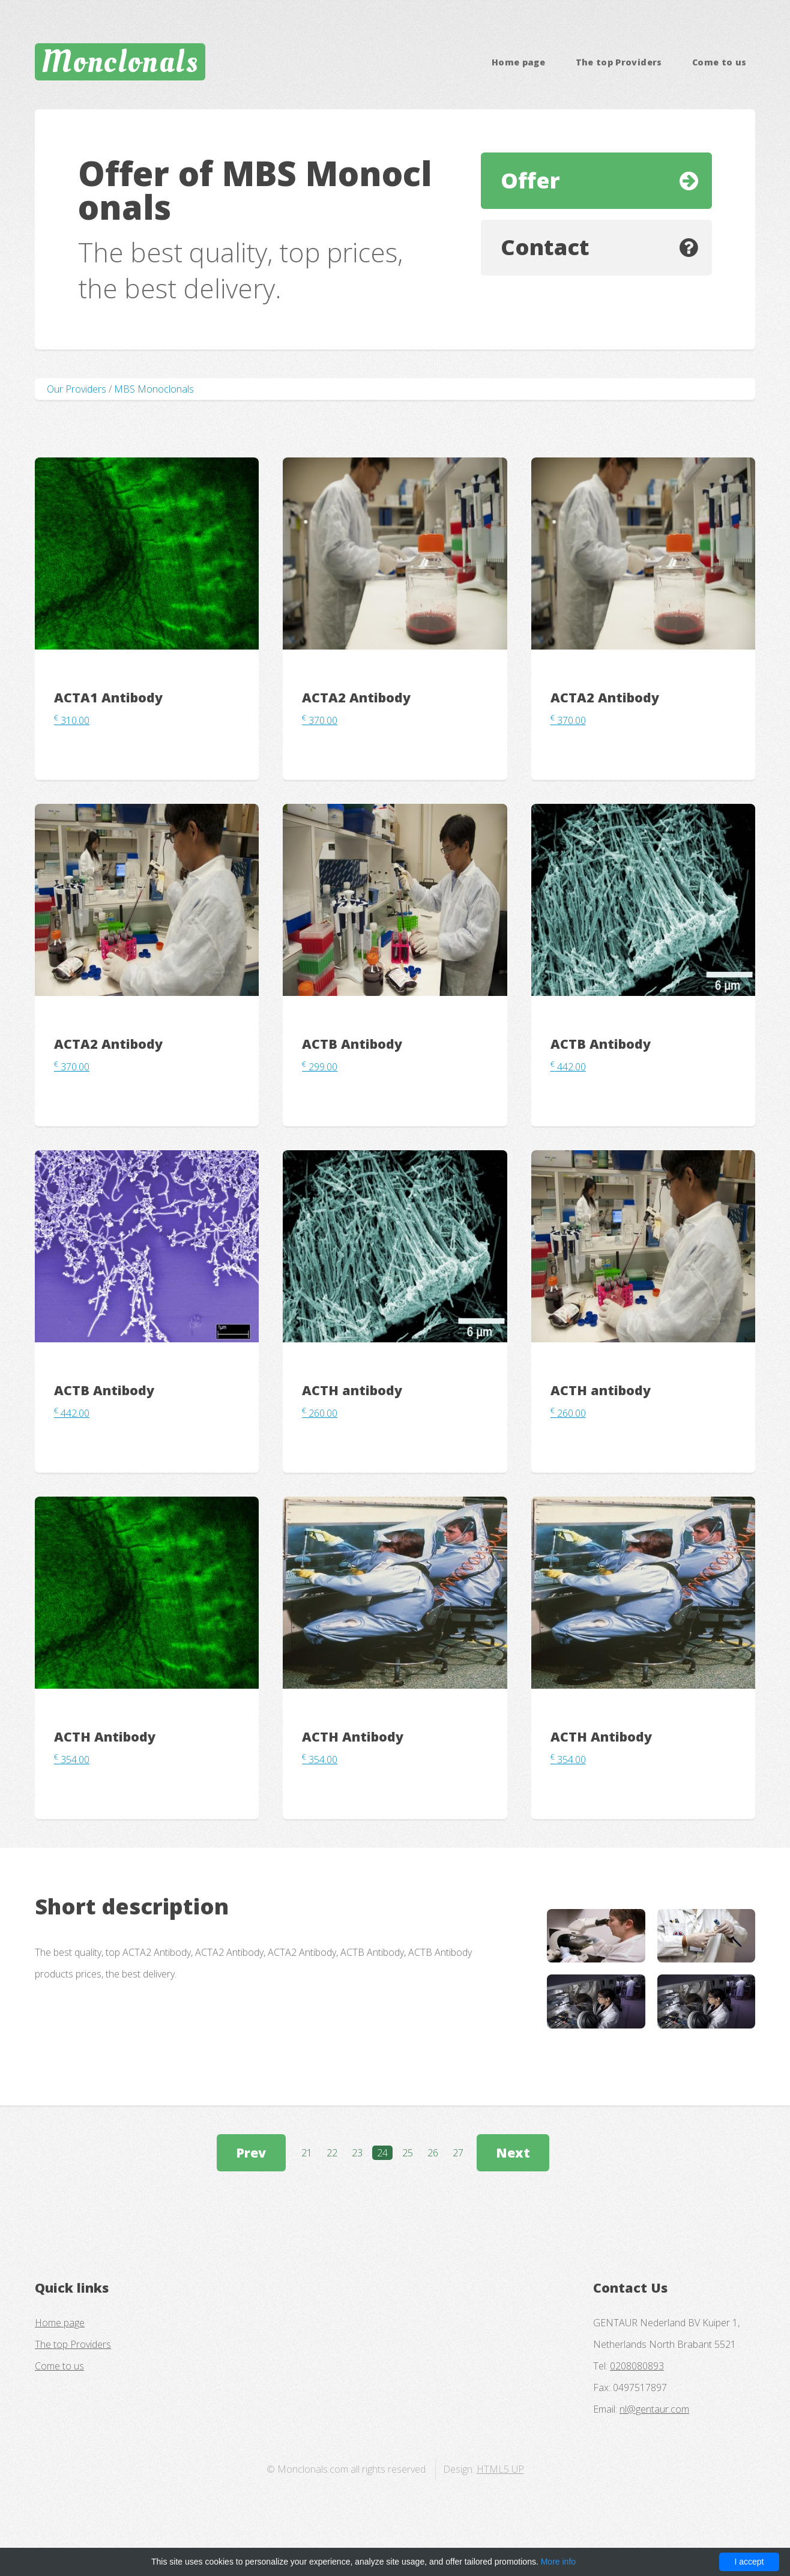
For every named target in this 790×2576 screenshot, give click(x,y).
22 (332, 2152)
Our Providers (76, 389)
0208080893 (637, 2365)
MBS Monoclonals (154, 389)
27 (458, 2152)
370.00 (319, 720)
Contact (545, 247)
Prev (251, 2152)
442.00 (568, 1066)
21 (306, 2152)
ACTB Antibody (352, 1043)
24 (382, 2152)
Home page (518, 62)
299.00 (319, 1066)
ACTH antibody (352, 1390)
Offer (530, 180)
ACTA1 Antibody (108, 697)
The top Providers (619, 62)
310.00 (71, 720)
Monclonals (120, 61)
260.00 (319, 1413)
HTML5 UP (500, 2469)
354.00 (71, 1759)
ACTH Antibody (104, 1736)
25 (407, 2152)
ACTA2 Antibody (356, 697)
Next (513, 2152)
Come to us (719, 62)
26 (432, 2152)
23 (357, 2152)
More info (558, 2561)
